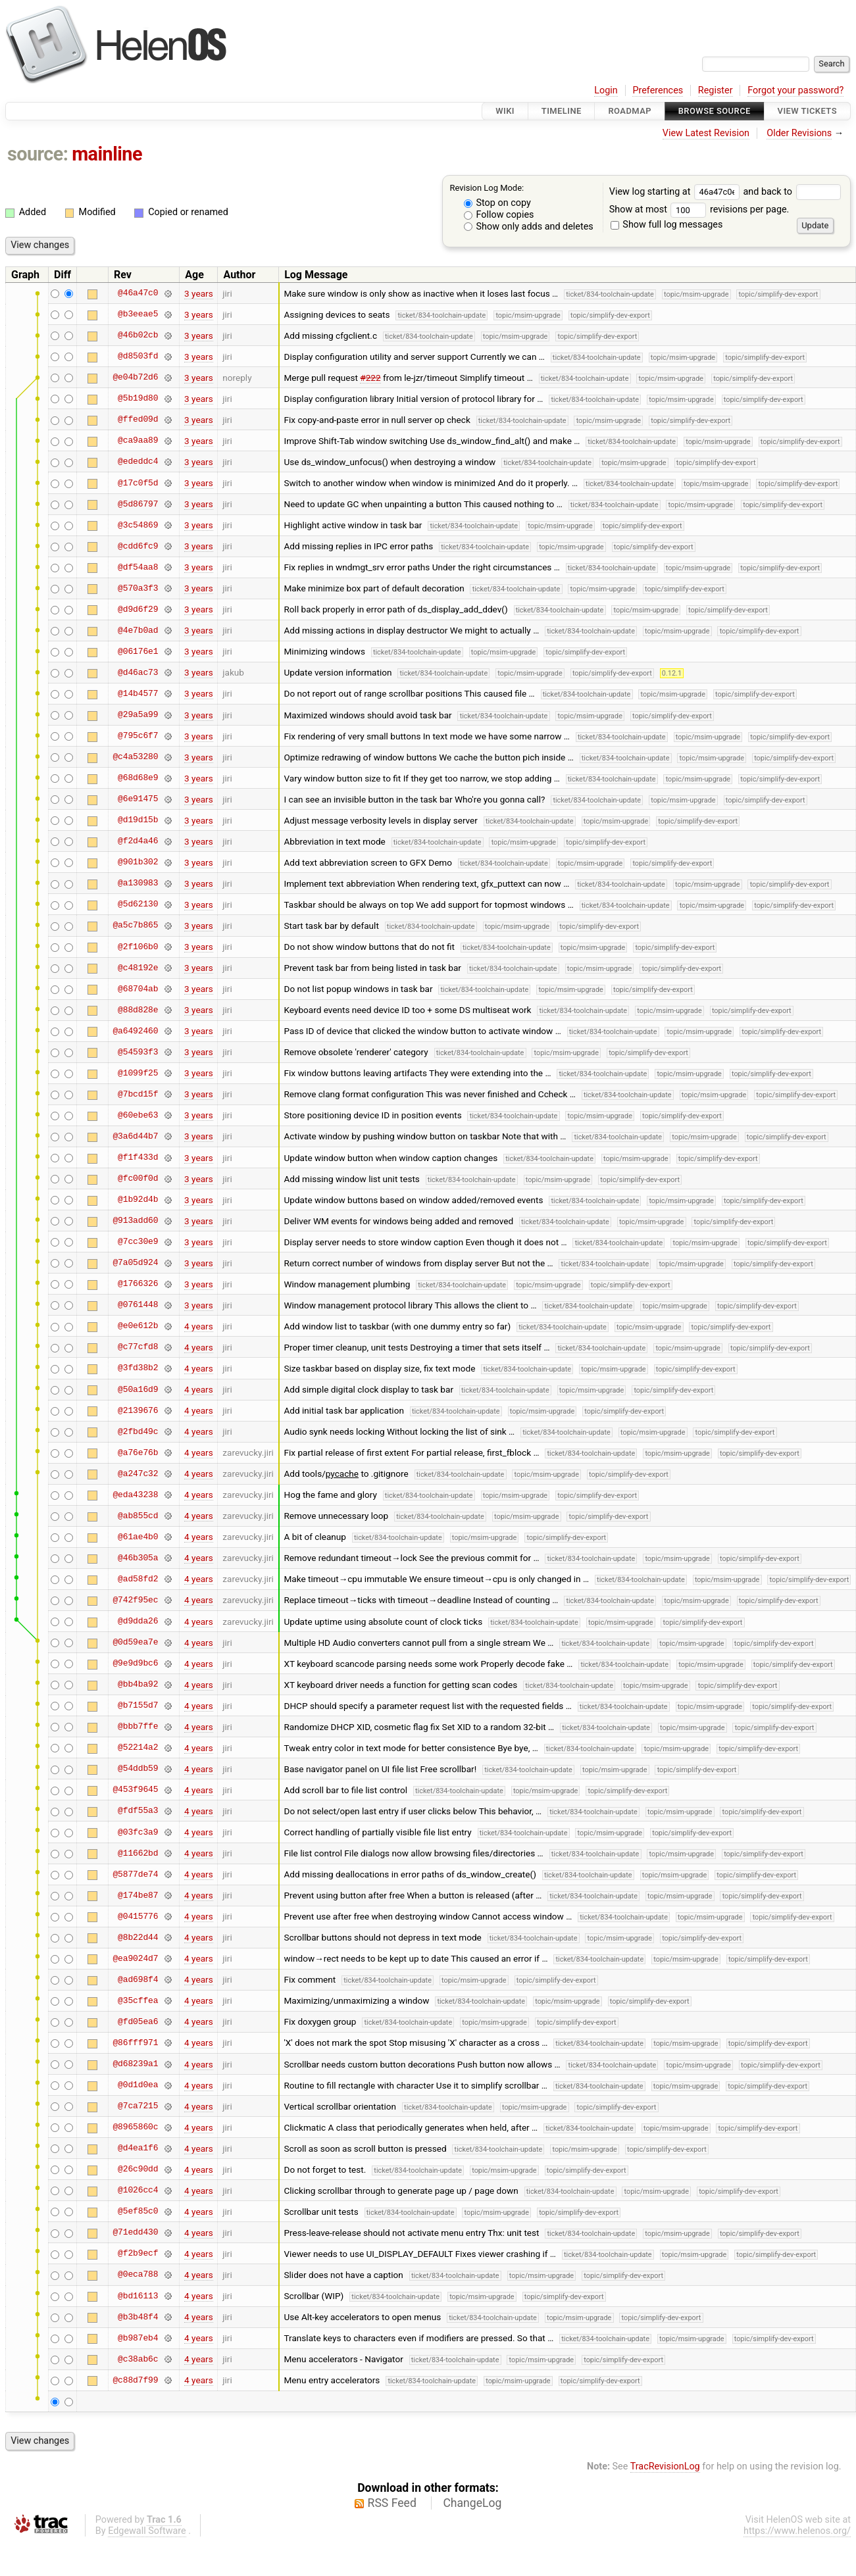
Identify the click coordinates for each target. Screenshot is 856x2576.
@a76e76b (138, 1452)
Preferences (657, 90)
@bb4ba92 (138, 1685)
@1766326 (138, 1284)
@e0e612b (138, 1326)
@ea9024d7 (135, 1958)
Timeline (561, 111)
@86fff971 (135, 2042)
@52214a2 (138, 1748)
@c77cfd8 (138, 1347)
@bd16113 (138, 2296)
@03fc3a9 (138, 1832)
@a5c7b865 (135, 925)
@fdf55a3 (138, 1811)
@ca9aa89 (138, 441)
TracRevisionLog (665, 2466)
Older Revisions (799, 133)
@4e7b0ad (138, 630)
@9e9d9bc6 (135, 1664)
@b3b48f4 (138, 2317)
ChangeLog (472, 2503)
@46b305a (138, 1558)
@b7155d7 (138, 1706)
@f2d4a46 (138, 841)
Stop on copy (497, 203)
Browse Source (714, 111)
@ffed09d (138, 420)
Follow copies (499, 214)
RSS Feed (392, 2503)
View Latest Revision (706, 133)
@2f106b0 (138, 947)
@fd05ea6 (138, 2021)
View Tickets (807, 111)
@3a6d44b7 (135, 1136)
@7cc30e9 (138, 1242)
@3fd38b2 (138, 1368)
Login (606, 90)
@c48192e (138, 968)
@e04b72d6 (135, 378)
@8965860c (135, 2127)
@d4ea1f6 (138, 2148)
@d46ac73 (138, 672)
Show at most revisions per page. (699, 209)
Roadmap (629, 111)
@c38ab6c (138, 2359)
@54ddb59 (138, 1769)
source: (37, 154)
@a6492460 (135, 1031)
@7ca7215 (138, 2106)
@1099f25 (138, 1073)
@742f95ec (135, 1600)
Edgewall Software (147, 2531)
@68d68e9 (138, 778)
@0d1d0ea (138, 2085)
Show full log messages (667, 224)
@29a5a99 (138, 715)
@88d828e (138, 1010)
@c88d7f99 (135, 2380)
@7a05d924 (135, 1263)
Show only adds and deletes (528, 226)
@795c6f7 (138, 736)
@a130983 (138, 883)
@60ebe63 (138, 1115)
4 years (198, 1326)
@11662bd (138, 1853)
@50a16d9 (138, 1389)
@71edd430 (135, 2233)
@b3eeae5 (138, 314)
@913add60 (135, 1221)
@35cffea (138, 2000)
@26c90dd (138, 2169)
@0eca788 (138, 2275)
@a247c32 (138, 1473)
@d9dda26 (138, 1621)
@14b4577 (138, 693)
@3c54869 (138, 525)
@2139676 (138, 1410)
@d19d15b (138, 820)
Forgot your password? (795, 90)
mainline (107, 154)
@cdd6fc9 (138, 546)
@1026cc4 (138, 2190)
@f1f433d (138, 1158)
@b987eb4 (138, 2338)
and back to (792, 191)
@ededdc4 (138, 462)
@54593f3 (138, 1052)
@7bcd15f (138, 1094)
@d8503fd (138, 356)
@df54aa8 (138, 567)
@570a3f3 (138, 588)
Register (715, 90)
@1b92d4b (138, 1200)
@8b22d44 (138, 1937)
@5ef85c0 (138, 2211)
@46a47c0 (138, 293)
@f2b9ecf (138, 2254)
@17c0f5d (138, 483)
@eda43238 (135, 1494)
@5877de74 (135, 1874)
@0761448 (138, 1305)
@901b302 (138, 862)
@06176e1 (138, 651)
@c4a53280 (135, 757)
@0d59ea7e (135, 1642)
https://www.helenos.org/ (797, 2531)
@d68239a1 (135, 2064)
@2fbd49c (138, 1431)
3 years (198, 293)
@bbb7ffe (138, 1727)
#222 (370, 377)
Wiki (505, 111)
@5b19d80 (138, 399)
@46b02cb (138, 335)
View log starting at (676, 191)
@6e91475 (138, 799)
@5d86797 (138, 504)
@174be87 (138, 1895)
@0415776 (138, 1916)
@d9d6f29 (138, 609)
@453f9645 (135, 1790)
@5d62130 (138, 904)
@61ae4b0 (138, 1537)
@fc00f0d (138, 1179)
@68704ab (138, 989)
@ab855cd (138, 1516)
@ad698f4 (138, 1979)
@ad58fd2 (138, 1579)
